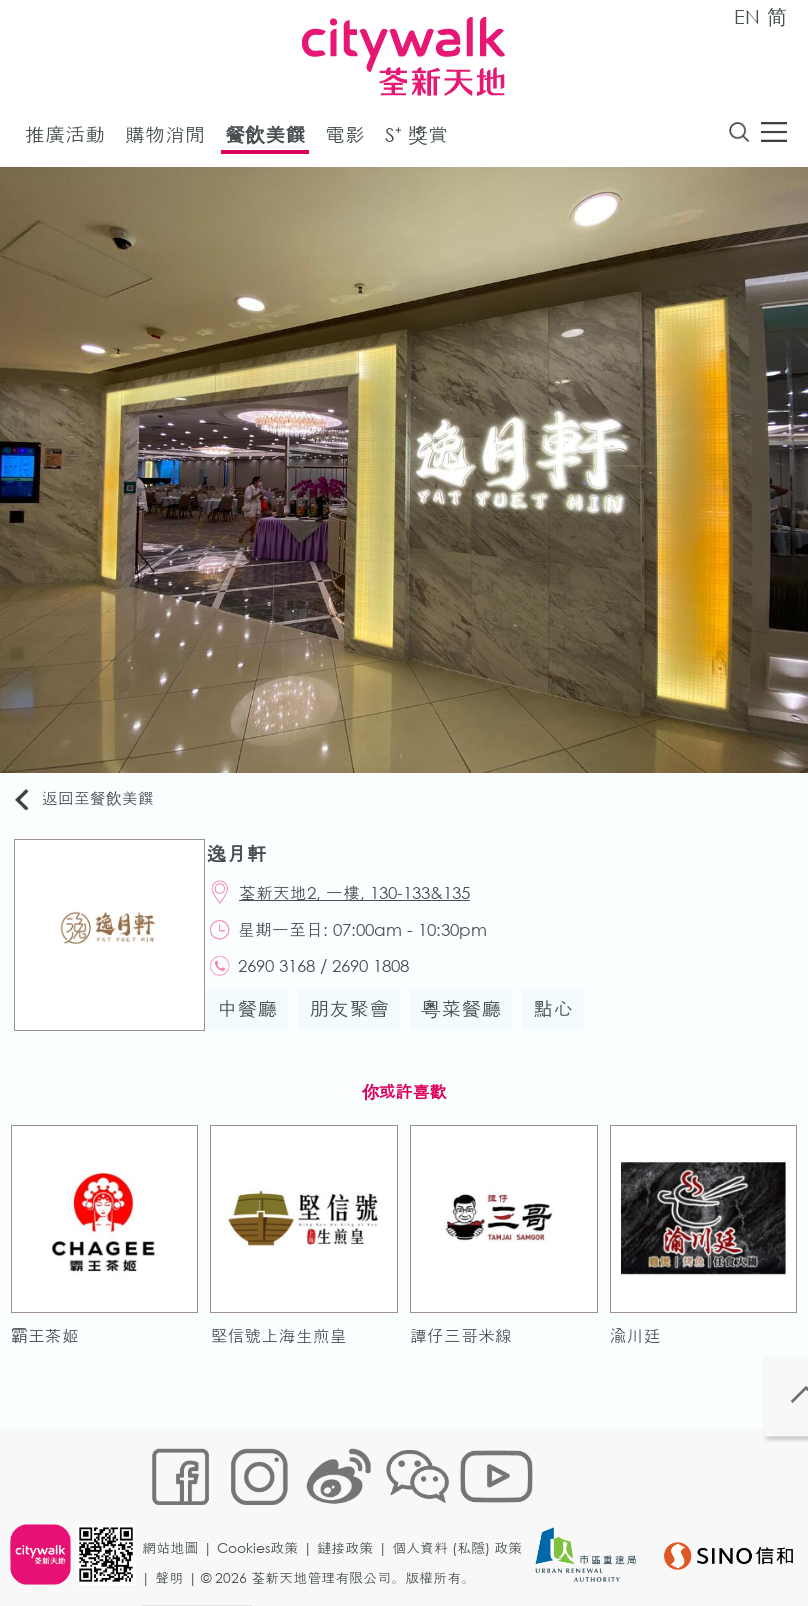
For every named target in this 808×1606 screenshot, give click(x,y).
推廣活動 (65, 138)
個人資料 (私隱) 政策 (464, 1512)
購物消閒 (165, 138)
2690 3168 (289, 981)
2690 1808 (383, 981)
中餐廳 (257, 1027)
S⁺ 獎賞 (416, 138)
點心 (563, 1027)
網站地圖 (177, 1512)
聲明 (176, 1542)
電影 (345, 138)
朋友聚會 (359, 1027)
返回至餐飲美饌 (94, 803)
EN (747, 16)
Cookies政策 (264, 1512)
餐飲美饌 (265, 138)
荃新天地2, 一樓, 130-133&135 (367, 901)
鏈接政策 (352, 1512)
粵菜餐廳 (471, 1027)
